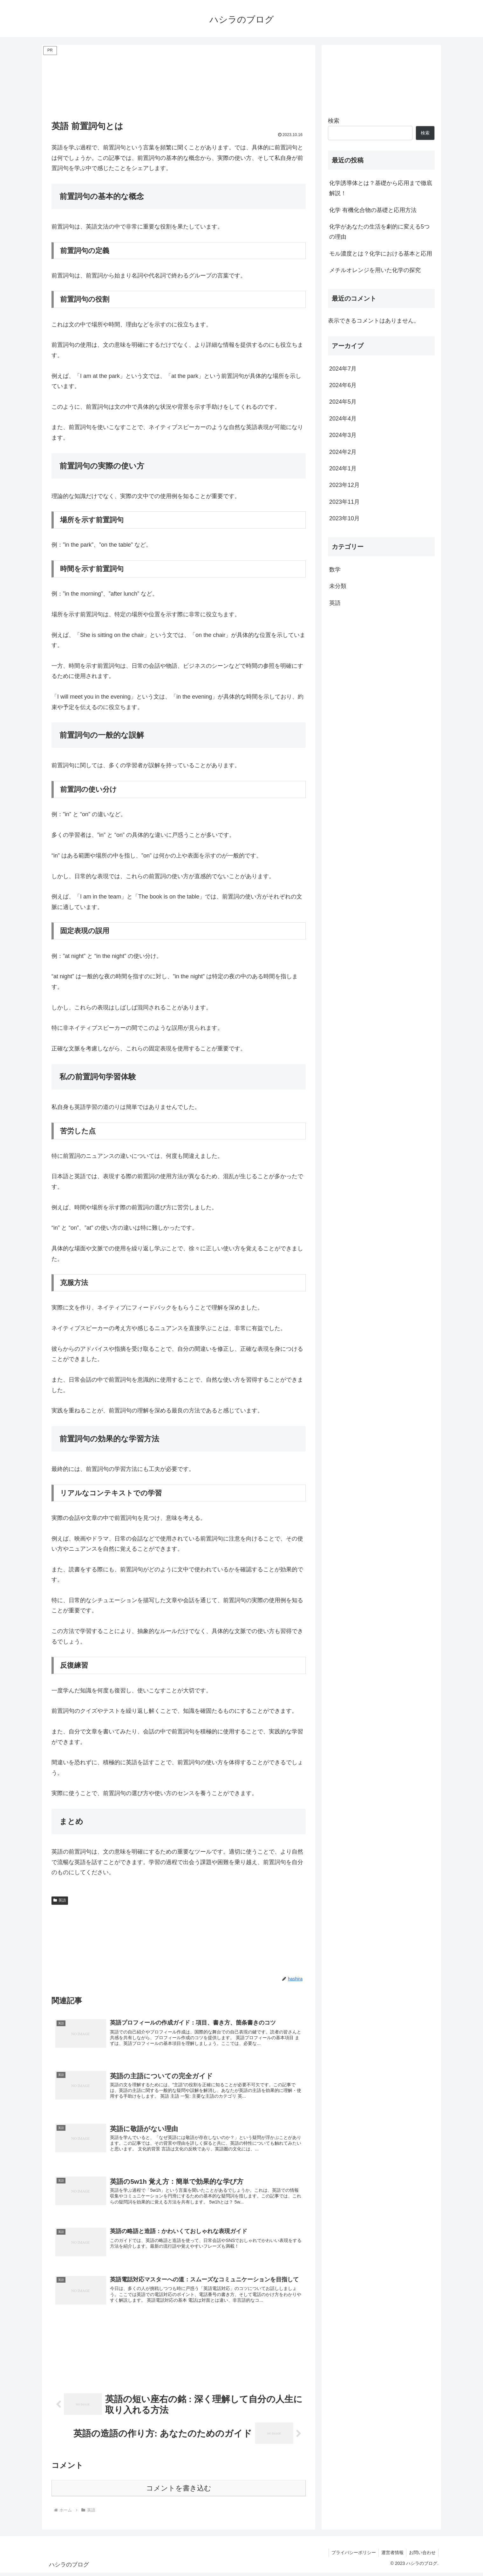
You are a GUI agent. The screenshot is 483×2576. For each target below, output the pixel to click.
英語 (59, 1900)
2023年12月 (344, 485)
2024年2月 (343, 452)
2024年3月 (343, 435)
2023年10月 (344, 518)
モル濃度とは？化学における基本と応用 (380, 253)
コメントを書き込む (178, 2492)
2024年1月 (343, 468)
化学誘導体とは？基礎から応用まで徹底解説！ (380, 188)
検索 (333, 121)
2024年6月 (343, 385)
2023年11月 (344, 502)
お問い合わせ (421, 2556)
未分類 (337, 586)
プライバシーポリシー (350, 2556)
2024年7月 (343, 369)
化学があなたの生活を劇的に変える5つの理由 (379, 231)
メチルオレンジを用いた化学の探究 (375, 270)
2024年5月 (343, 402)
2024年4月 (343, 418)
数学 (335, 569)
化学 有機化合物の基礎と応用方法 (373, 210)
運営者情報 (390, 2556)
